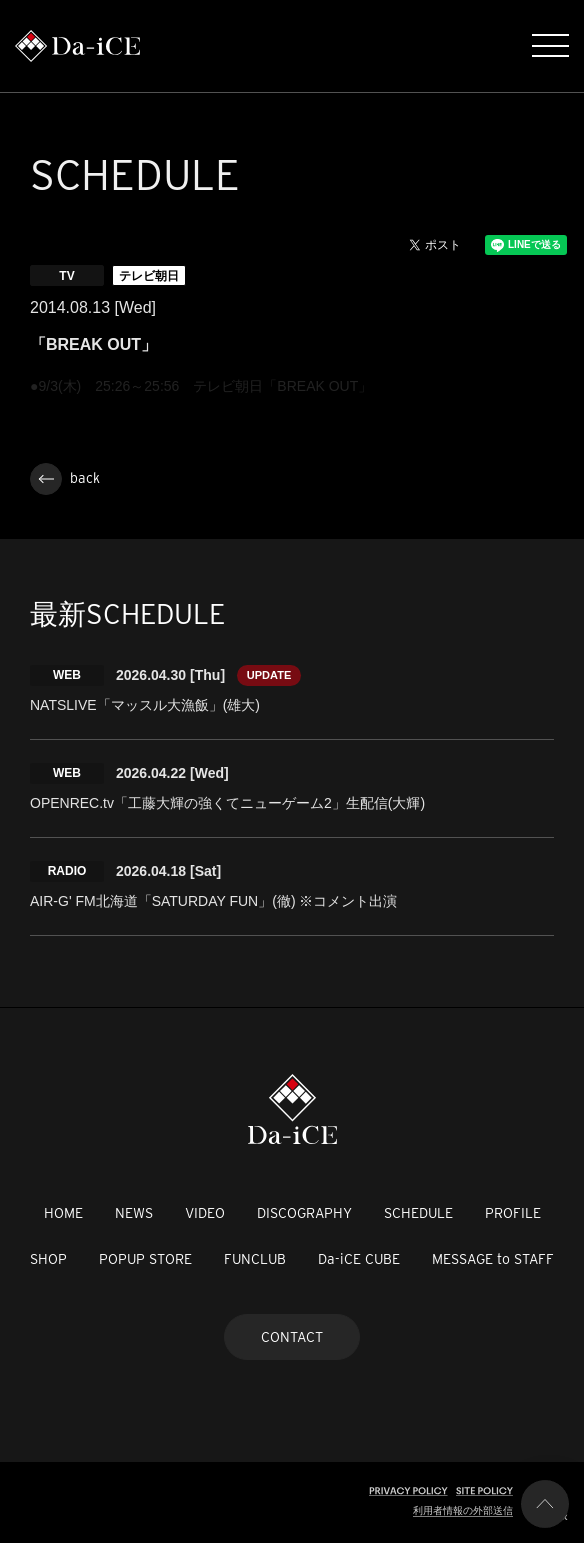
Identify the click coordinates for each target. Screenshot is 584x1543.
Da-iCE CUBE (359, 1259)
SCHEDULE (418, 1213)
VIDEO (205, 1213)
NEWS (134, 1213)
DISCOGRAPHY (304, 1213)
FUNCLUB (255, 1259)
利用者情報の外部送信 (463, 1510)
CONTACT (292, 1337)
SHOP (48, 1259)
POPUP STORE (145, 1259)
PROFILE (513, 1213)
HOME (63, 1213)
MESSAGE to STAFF (493, 1259)
